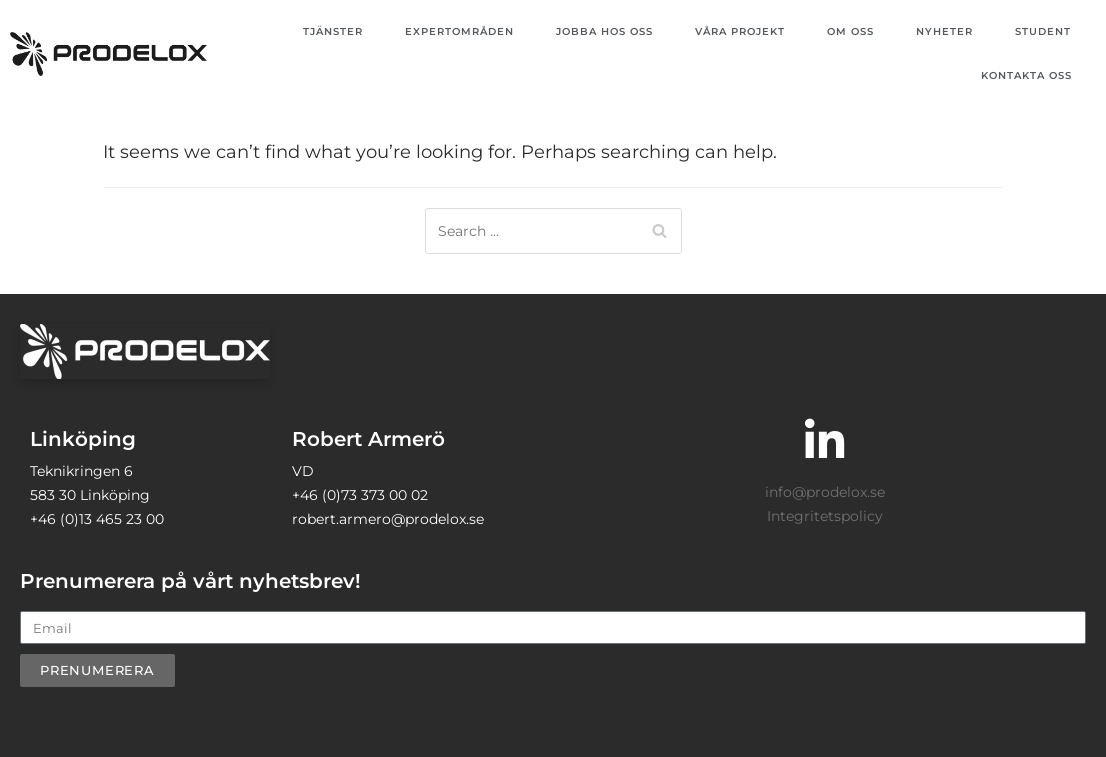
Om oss (850, 31)
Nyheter (944, 31)
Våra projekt (740, 31)
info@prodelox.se (825, 492)
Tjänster (333, 31)
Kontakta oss (1026, 75)
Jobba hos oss (604, 31)
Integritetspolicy (825, 516)
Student (1043, 31)
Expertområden (459, 31)
